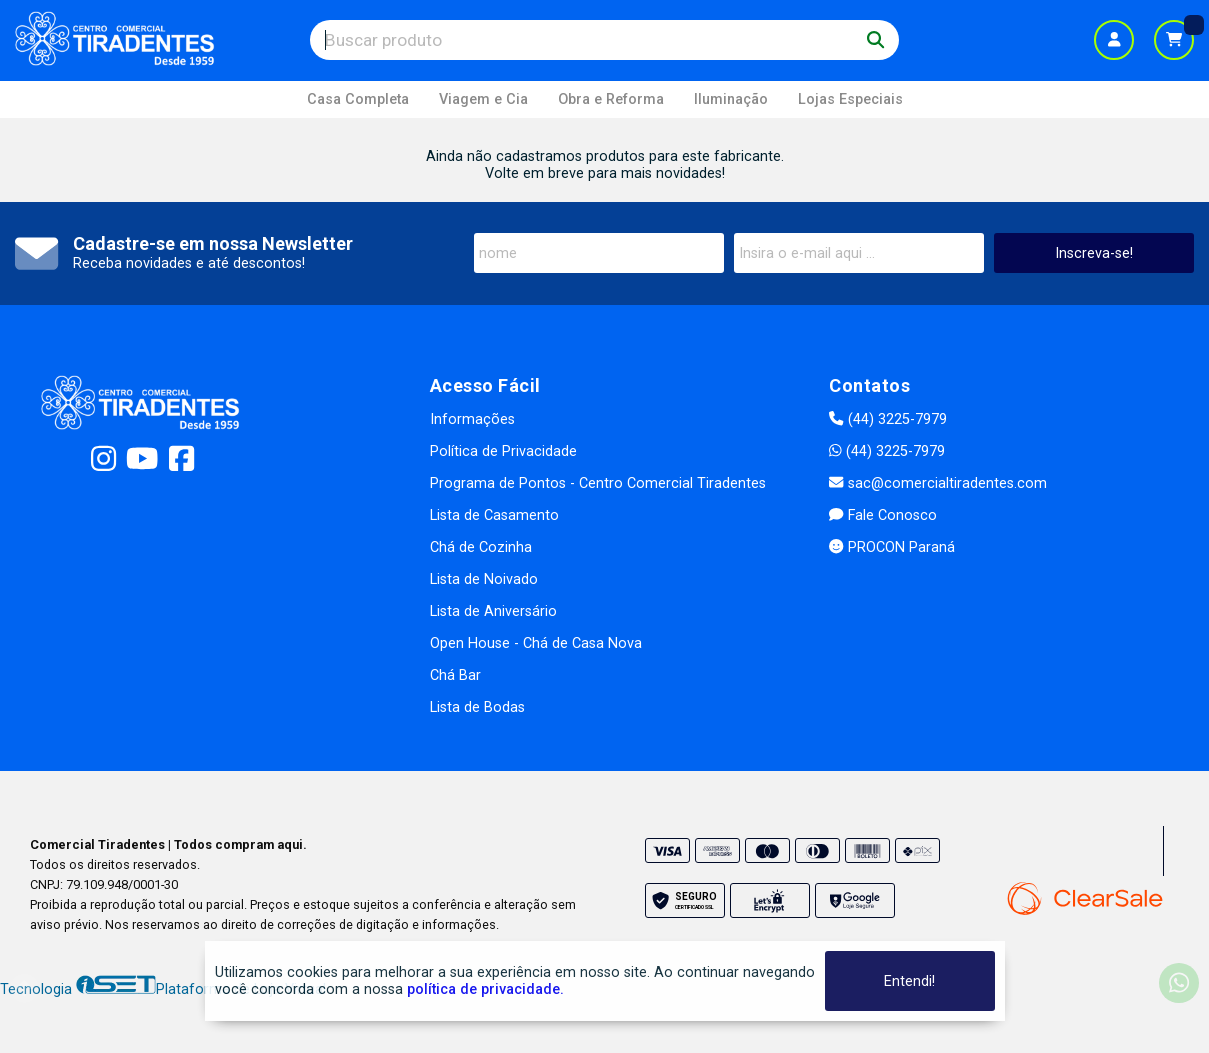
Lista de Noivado (484, 579)
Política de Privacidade (503, 451)
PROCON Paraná (891, 547)
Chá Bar (455, 675)
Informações (472, 419)
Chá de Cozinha (481, 547)
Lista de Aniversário (493, 611)
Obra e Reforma (611, 99)
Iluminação (731, 99)
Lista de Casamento (494, 515)
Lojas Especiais (850, 99)
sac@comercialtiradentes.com (937, 483)
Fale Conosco (882, 515)
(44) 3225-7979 (887, 419)
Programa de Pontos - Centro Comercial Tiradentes (598, 483)
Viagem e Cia (483, 99)
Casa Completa (358, 99)
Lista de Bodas (477, 707)
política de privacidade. (485, 989)
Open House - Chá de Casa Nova (536, 643)
